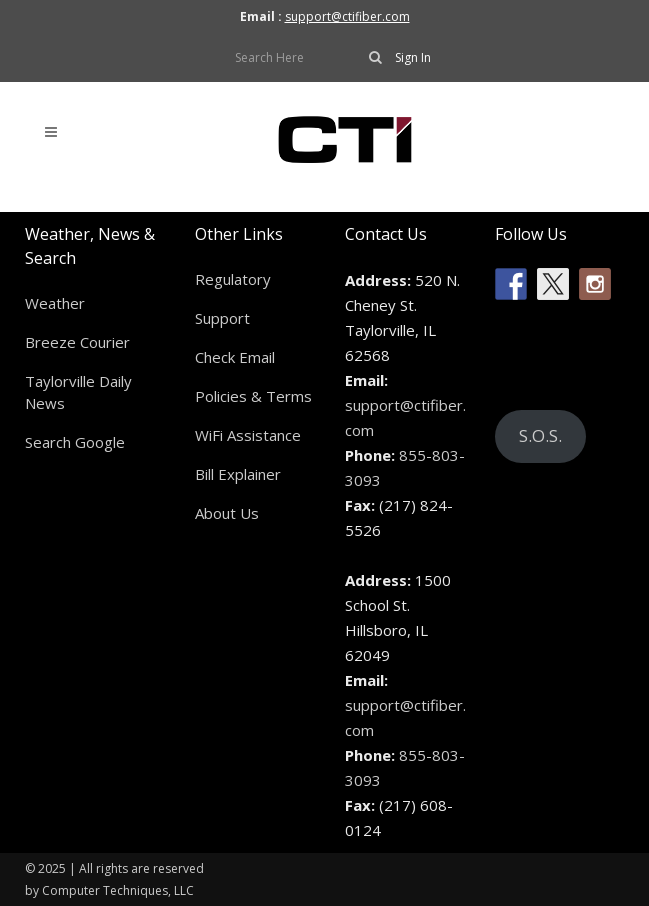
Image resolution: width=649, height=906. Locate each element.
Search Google (75, 442)
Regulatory (233, 279)
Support (222, 318)
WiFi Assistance (248, 435)
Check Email (235, 357)
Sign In (413, 57)
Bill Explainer (238, 474)
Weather (55, 303)
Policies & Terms (253, 396)
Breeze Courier (77, 342)
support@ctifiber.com (347, 16)
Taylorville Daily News (78, 392)
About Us (227, 513)
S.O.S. (540, 435)
